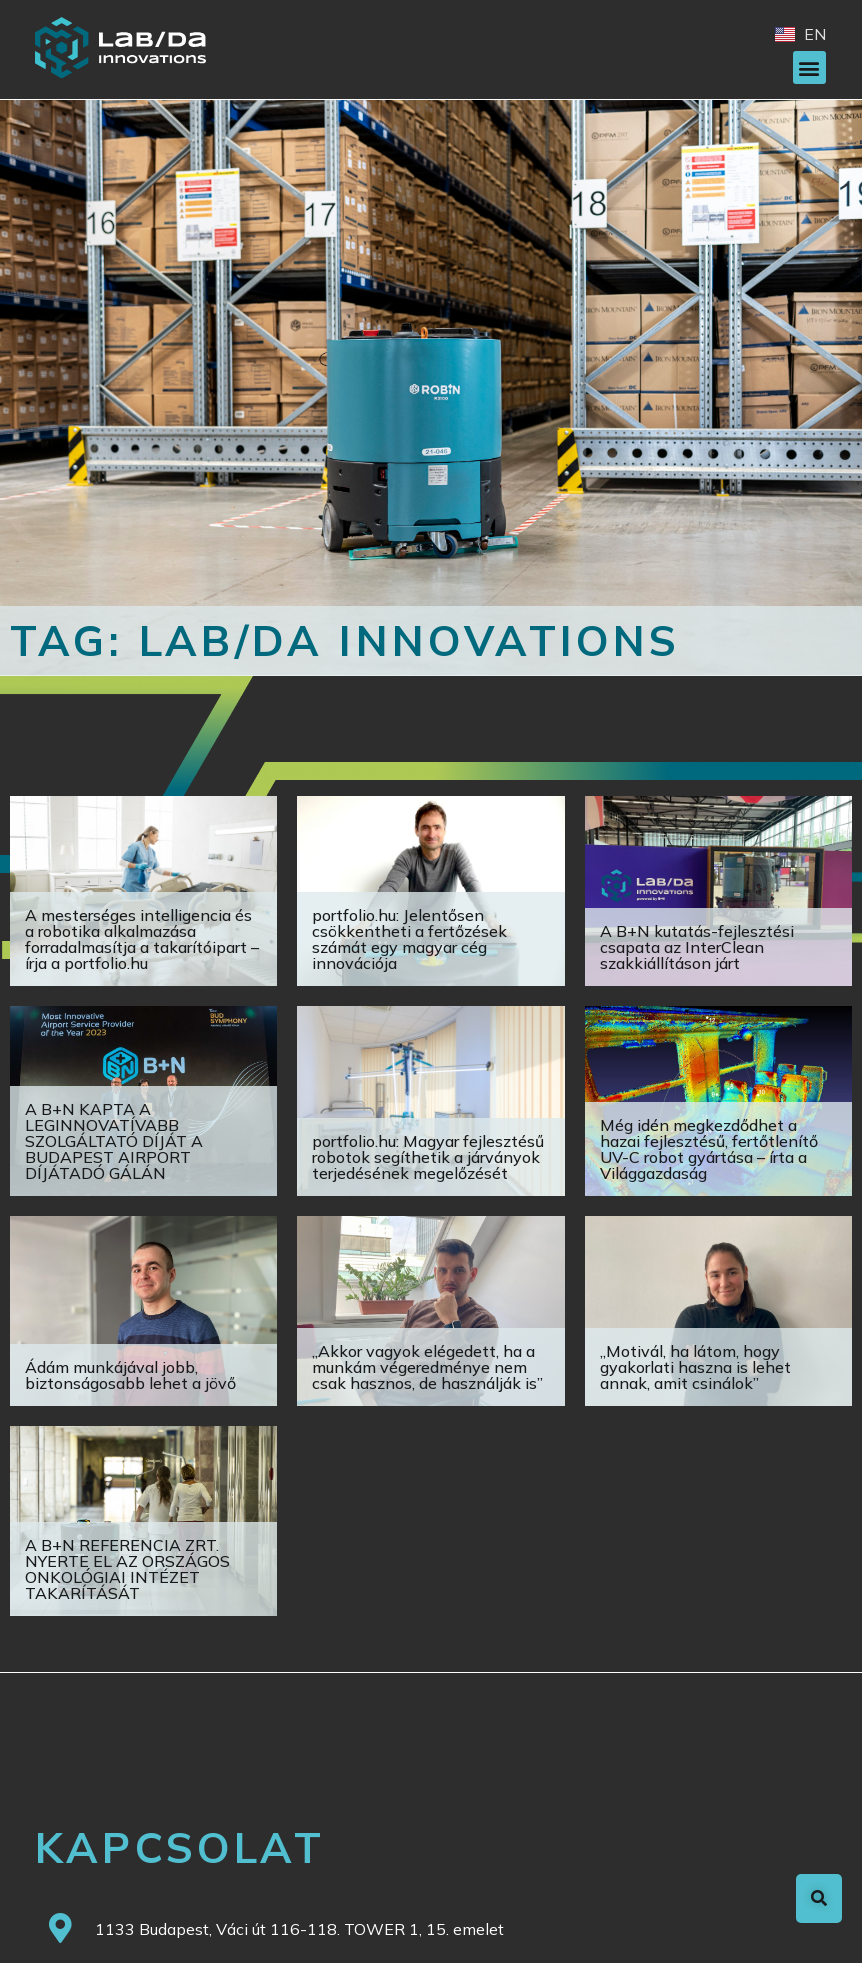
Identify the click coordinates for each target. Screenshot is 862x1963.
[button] (809, 67)
